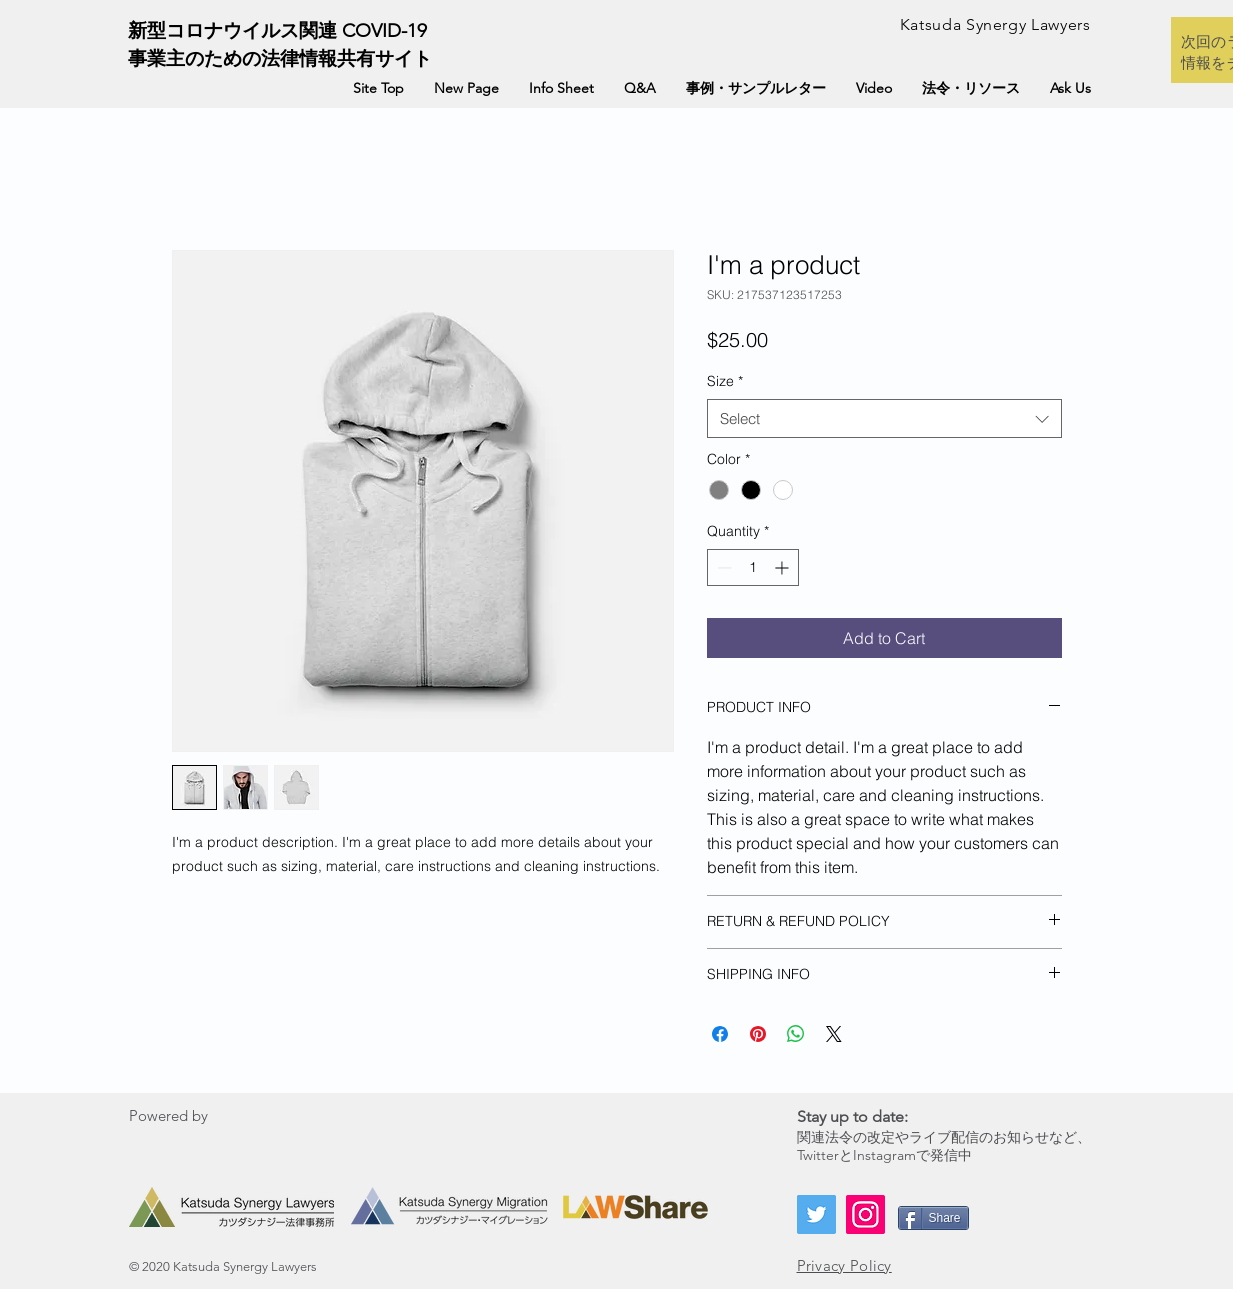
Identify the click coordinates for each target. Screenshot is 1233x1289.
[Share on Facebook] (720, 1034)
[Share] (933, 1217)
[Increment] (783, 567)
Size (725, 381)
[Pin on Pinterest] (758, 1034)
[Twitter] (816, 1213)
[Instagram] (865, 1213)
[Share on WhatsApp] (796, 1034)
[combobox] (884, 418)
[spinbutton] (753, 567)
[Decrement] (722, 567)
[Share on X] (834, 1034)
